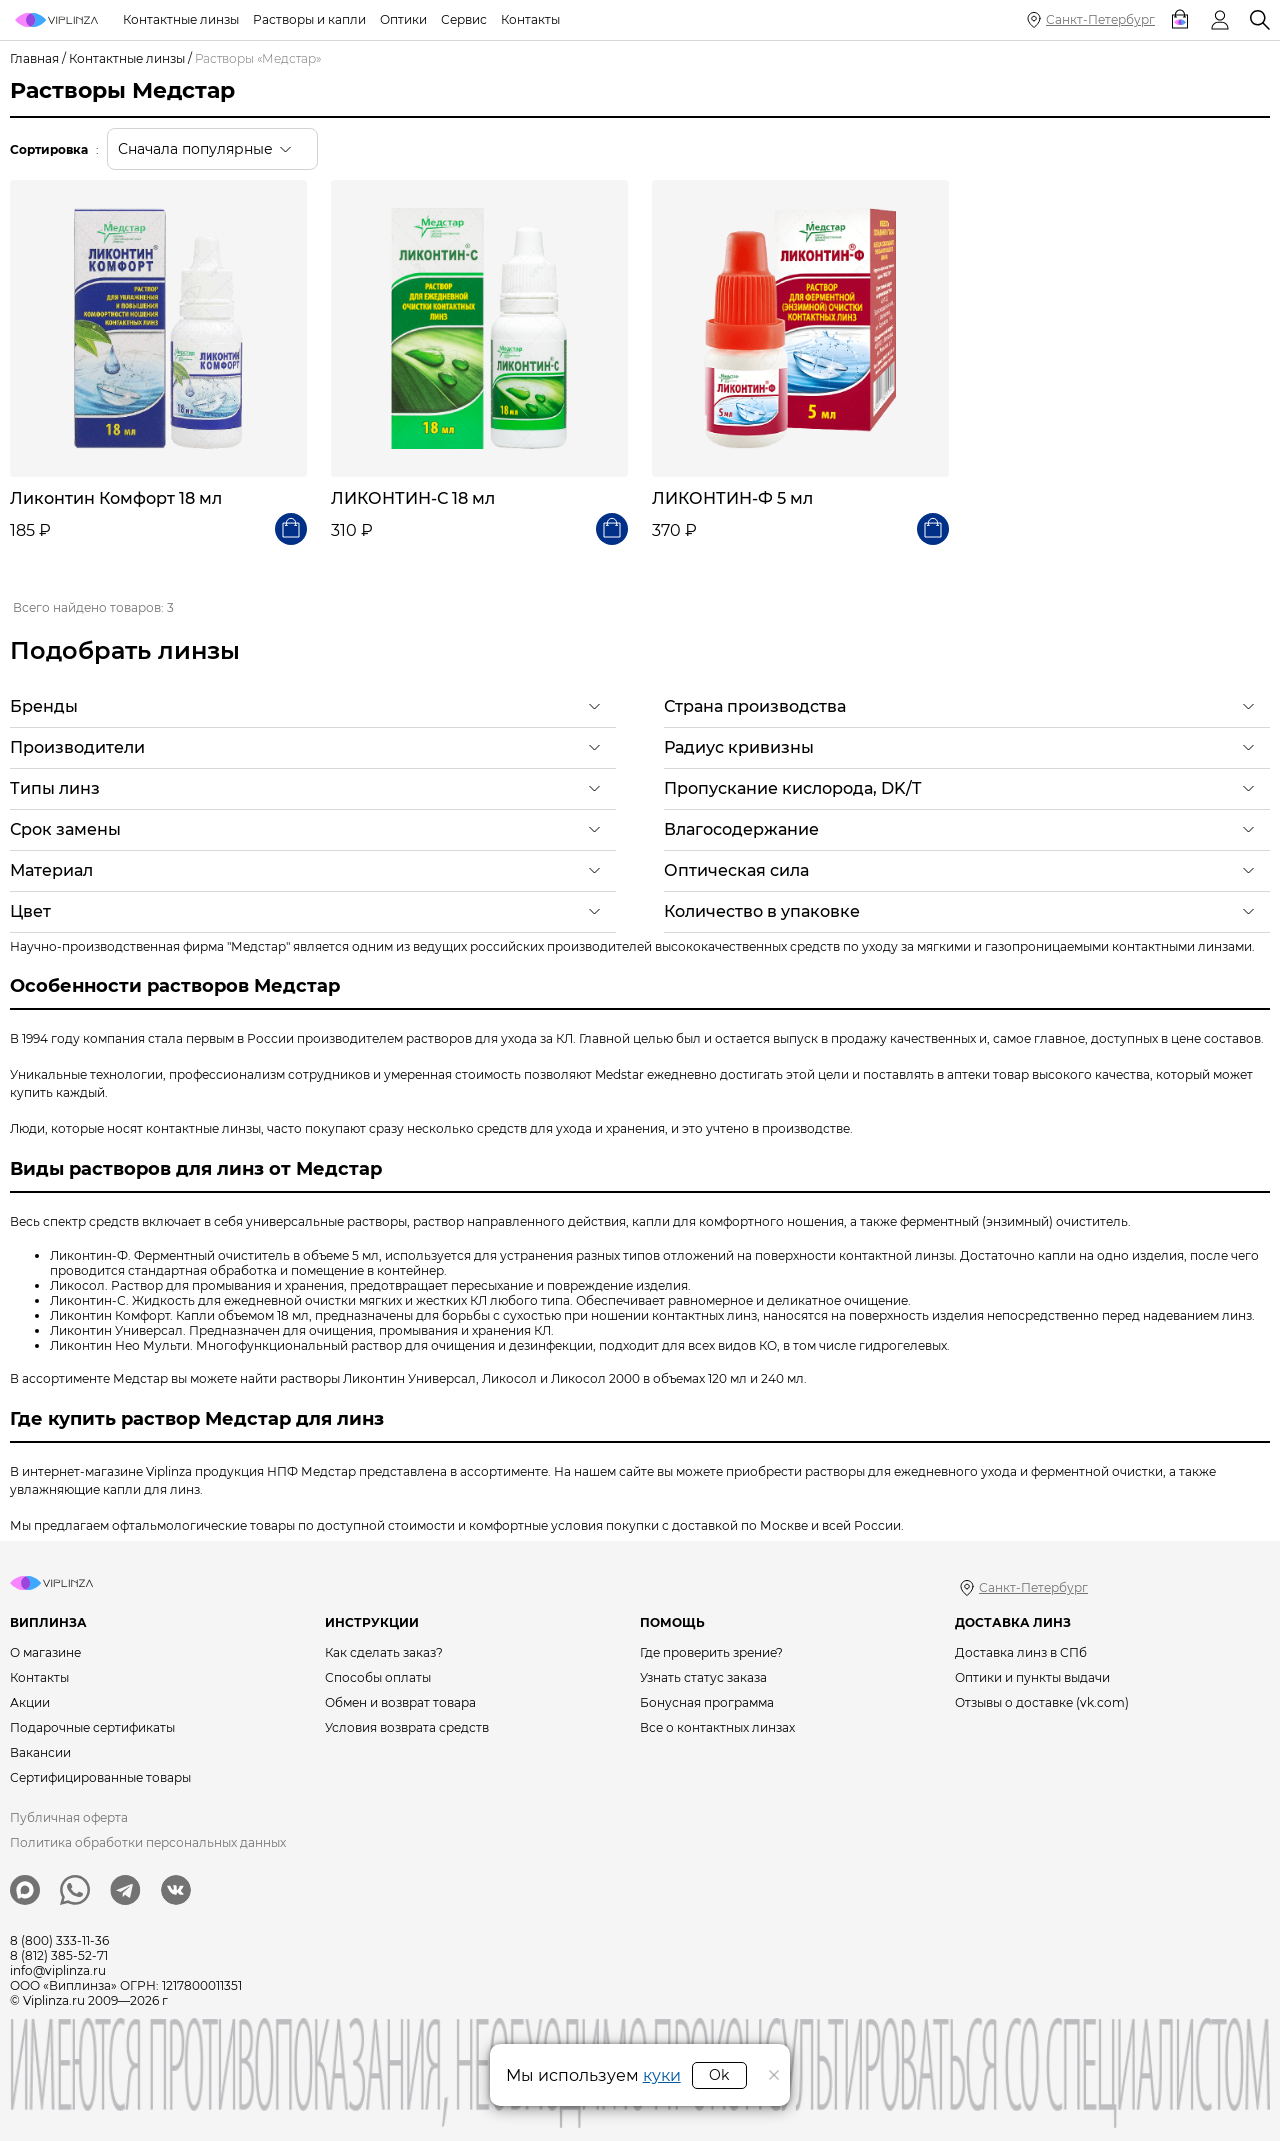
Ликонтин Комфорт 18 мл (116, 498)
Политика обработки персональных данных (148, 1842)
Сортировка (49, 149)
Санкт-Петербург (1100, 19)
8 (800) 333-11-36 (59, 1940)
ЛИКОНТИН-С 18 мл (413, 498)
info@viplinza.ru (58, 1970)
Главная (34, 58)
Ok (719, 2075)
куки (662, 2075)
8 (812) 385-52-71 (59, 1955)
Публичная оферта (69, 1817)
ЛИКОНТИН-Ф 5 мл (732, 498)
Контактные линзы (127, 58)
